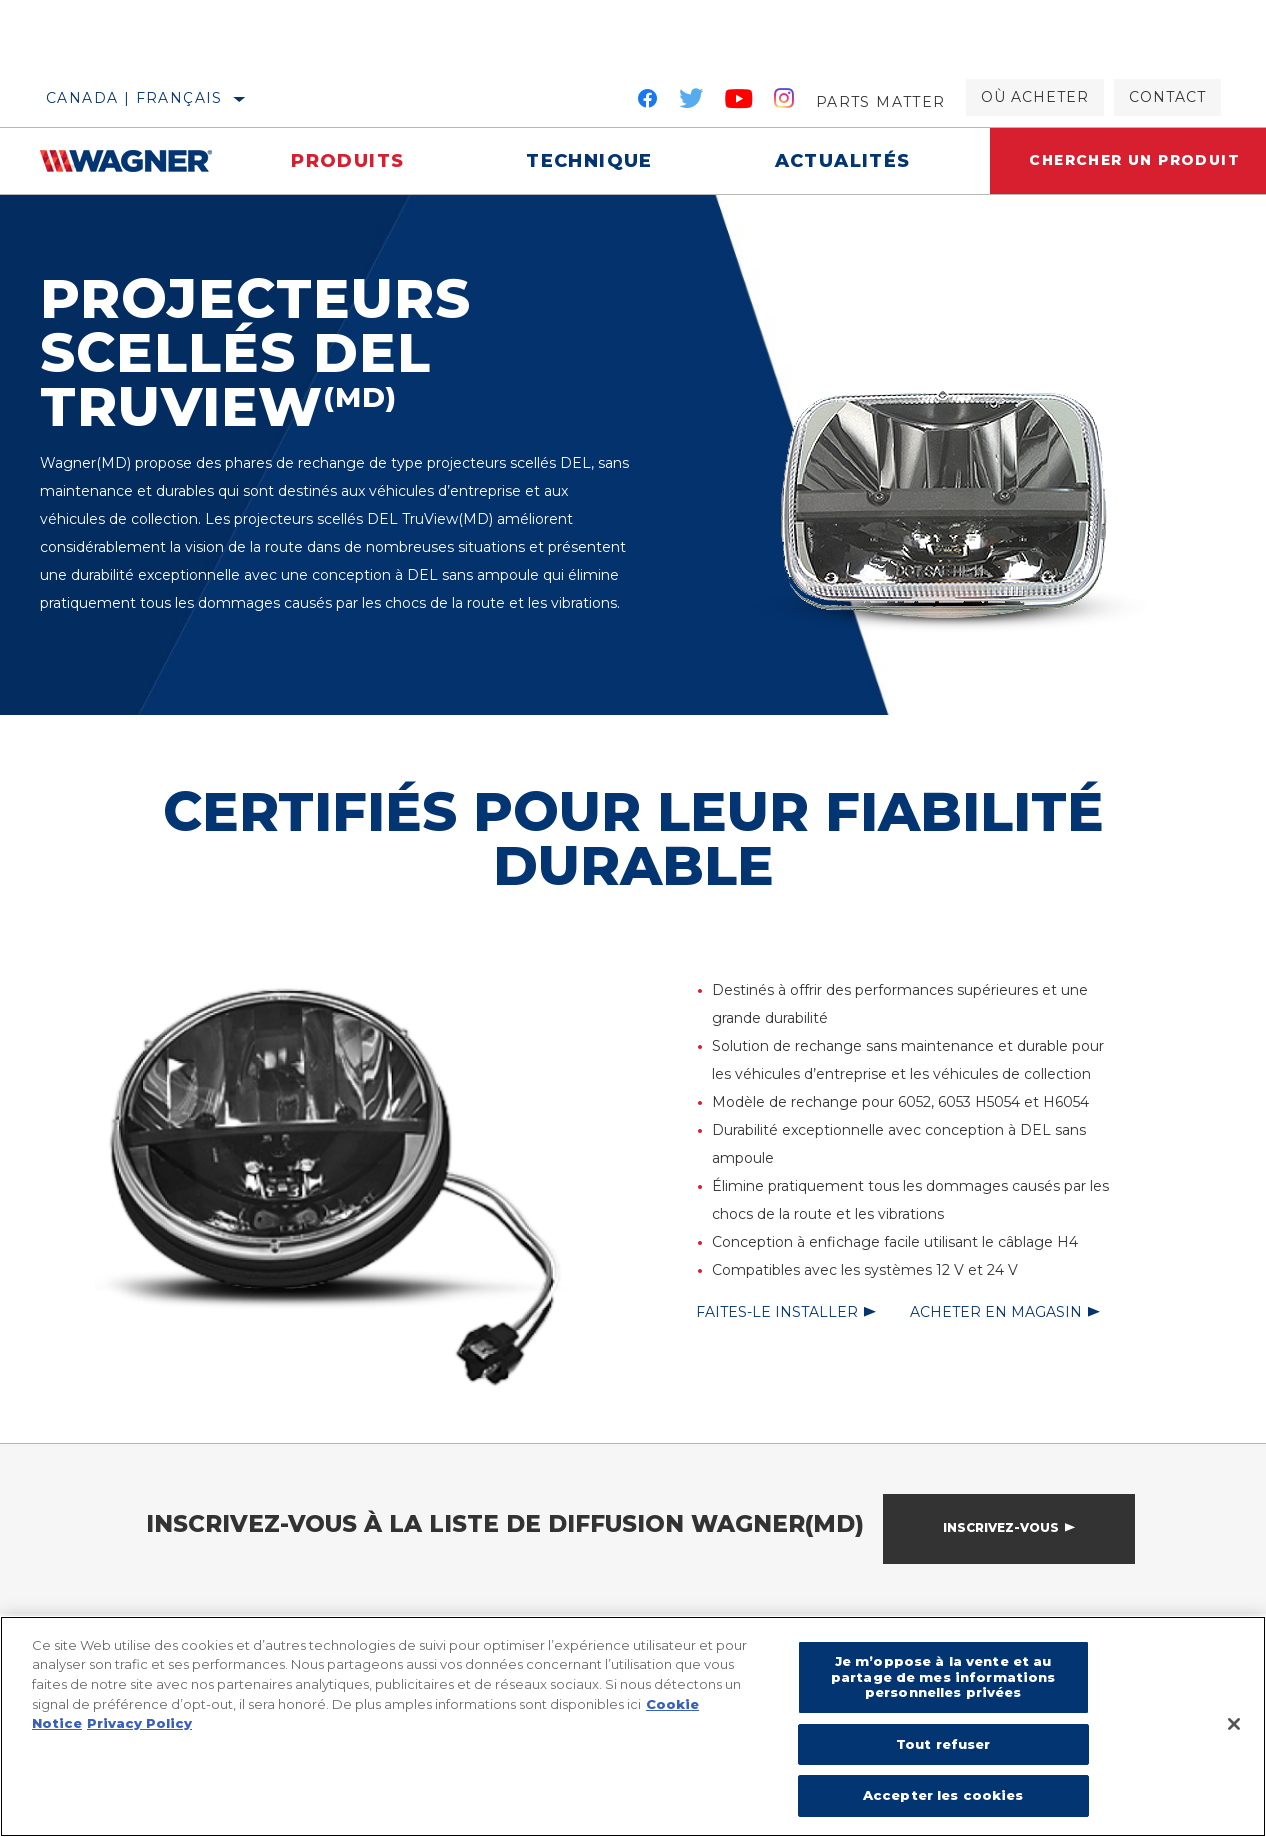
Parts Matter (881, 102)
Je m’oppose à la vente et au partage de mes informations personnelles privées (943, 1676)
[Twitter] (692, 102)
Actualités (842, 161)
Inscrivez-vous (1001, 1527)
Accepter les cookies (943, 1795)
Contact (1167, 97)
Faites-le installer (777, 1312)
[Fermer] (1234, 1724)
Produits (347, 161)
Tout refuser (943, 1744)
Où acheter (1035, 97)
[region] (633, 1726)
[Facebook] (647, 102)
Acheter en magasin (996, 1312)
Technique (589, 161)
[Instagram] (784, 102)
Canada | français (134, 98)
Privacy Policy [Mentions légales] (139, 1723)
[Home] (135, 161)
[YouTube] (739, 102)
